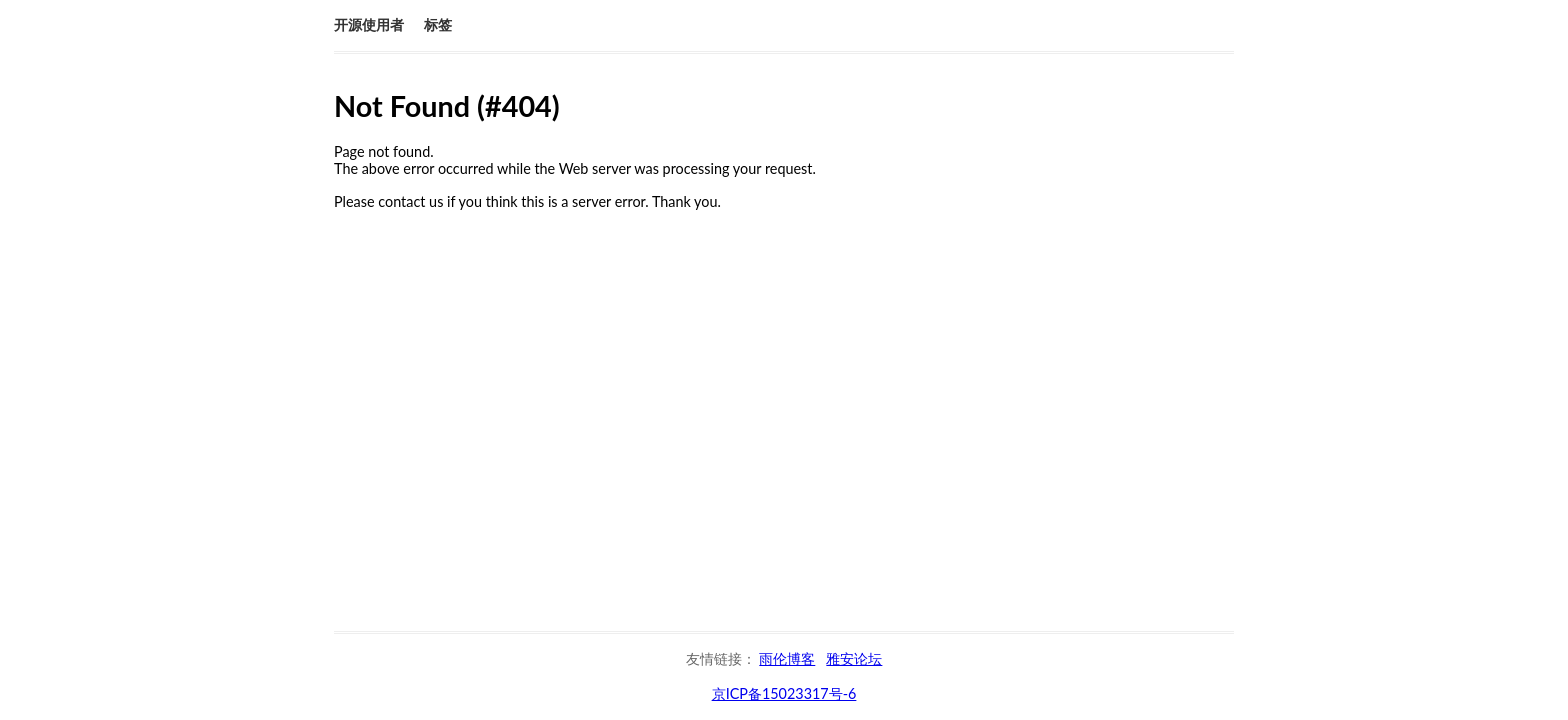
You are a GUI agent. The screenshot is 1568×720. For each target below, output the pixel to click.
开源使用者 (369, 24)
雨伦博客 (787, 658)
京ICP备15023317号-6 (784, 693)
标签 (438, 24)
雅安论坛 (854, 658)
